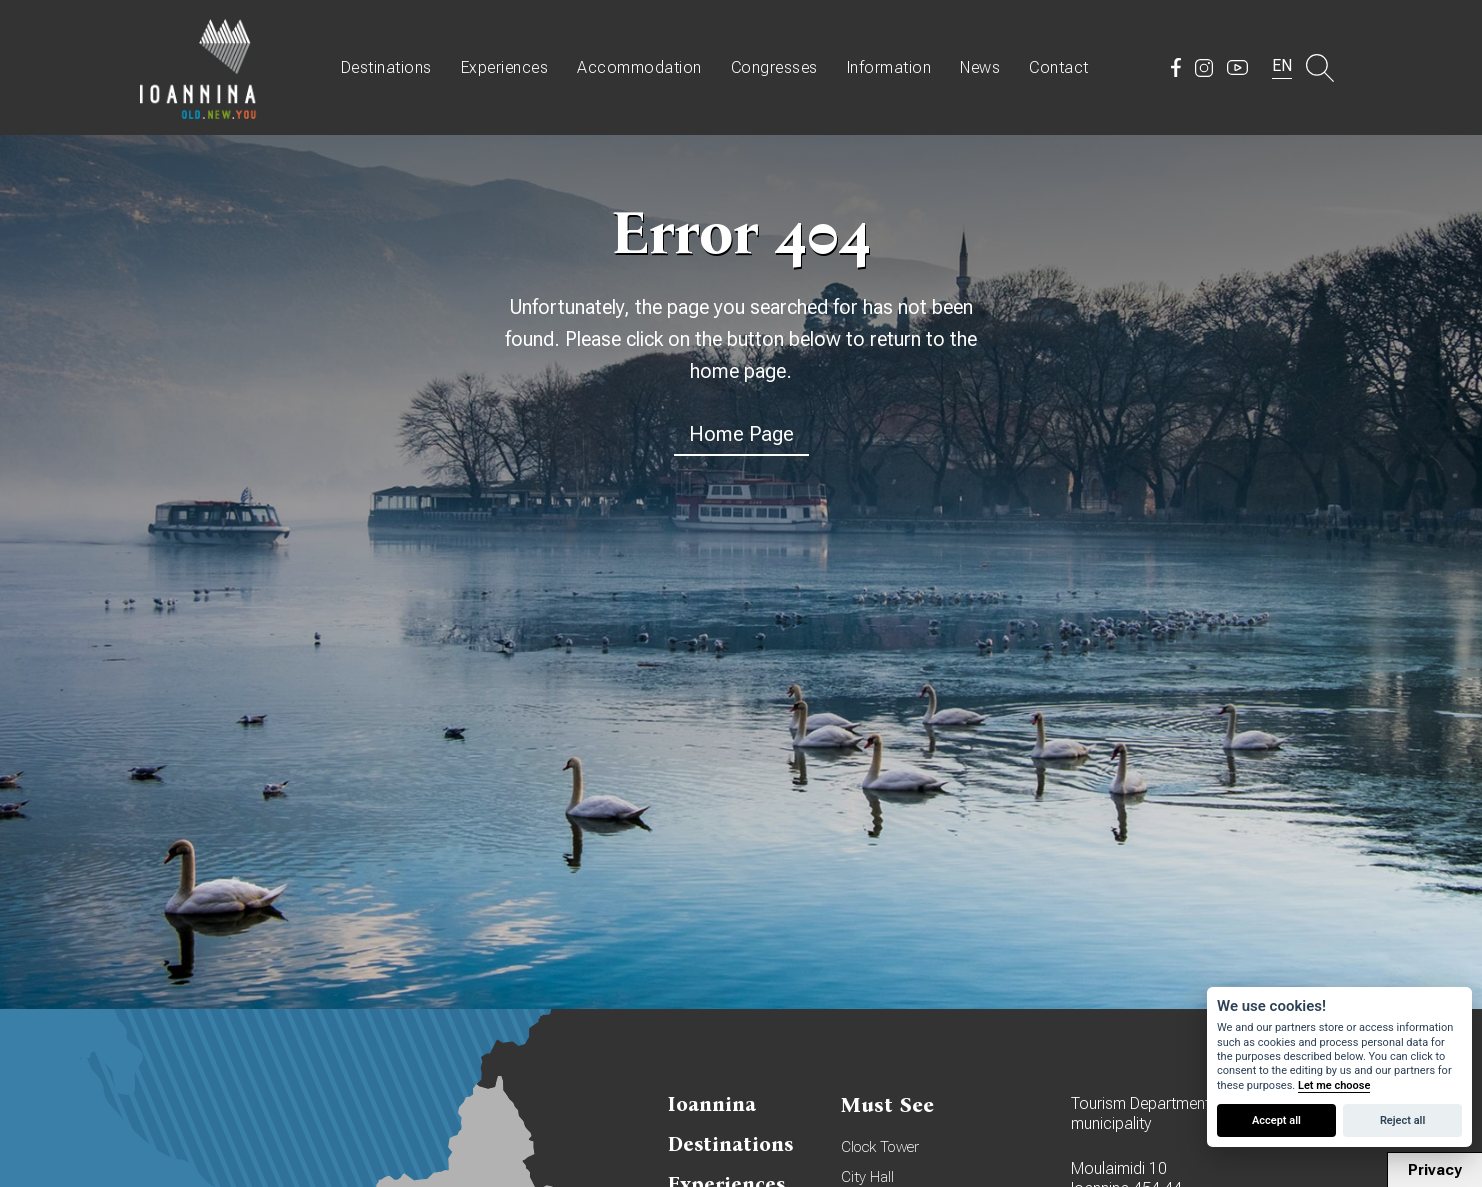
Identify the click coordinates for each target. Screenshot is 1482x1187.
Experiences (505, 67)
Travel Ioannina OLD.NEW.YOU (199, 67)
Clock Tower (880, 1147)
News (980, 67)
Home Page (741, 434)
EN (1282, 65)
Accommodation (639, 67)
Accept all (1276, 1120)
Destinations (386, 67)
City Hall (867, 1177)
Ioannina (712, 1104)
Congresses (774, 67)
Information (889, 67)
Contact (1059, 67)
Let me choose (1334, 1085)
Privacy (1435, 1170)
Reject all (1402, 1120)
